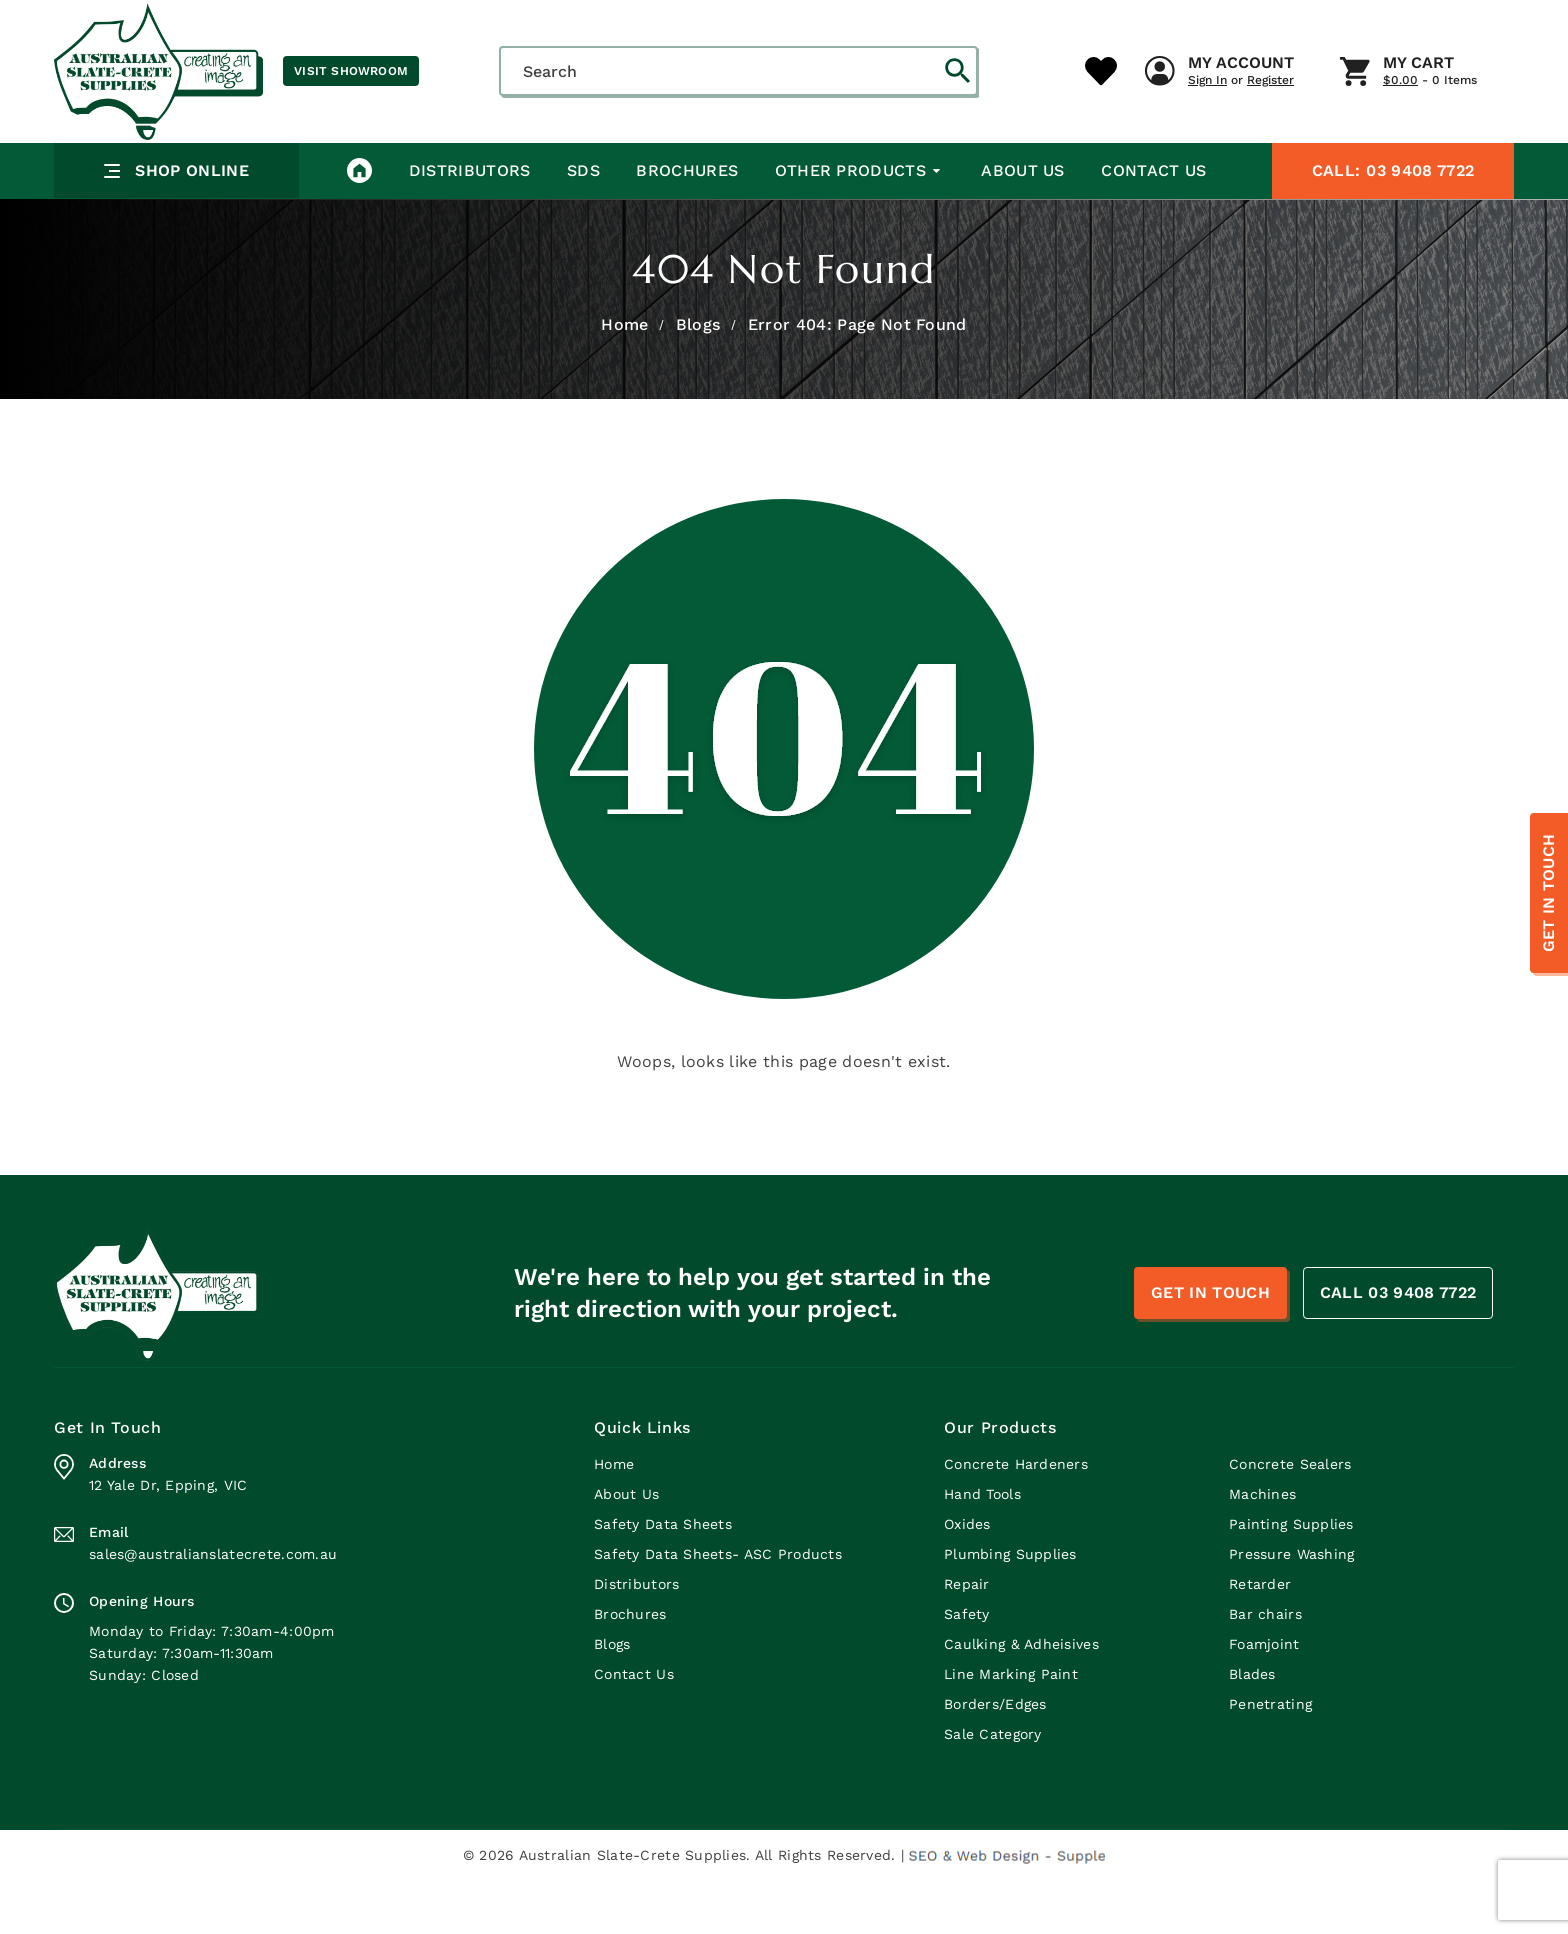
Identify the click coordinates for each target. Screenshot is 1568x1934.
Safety (967, 1668)
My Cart (1053, 159)
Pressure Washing (1291, 1608)
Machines (1262, 1548)
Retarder (1260, 1638)
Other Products (857, 224)
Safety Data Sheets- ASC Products (718, 1608)
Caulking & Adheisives (1021, 1698)
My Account (876, 159)
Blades (1252, 1728)
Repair (967, 1638)
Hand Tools (982, 1548)
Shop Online (164, 226)
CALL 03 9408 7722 (1398, 1346)
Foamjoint (1264, 1698)
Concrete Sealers (1290, 1518)
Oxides (967, 1578)
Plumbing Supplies (1010, 1608)
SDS (582, 224)
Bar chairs (1265, 1668)
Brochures (686, 224)
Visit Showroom (351, 71)
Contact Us (1150, 224)
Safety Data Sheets (663, 1578)
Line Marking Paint (1011, 1728)
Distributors (469, 224)
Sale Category (993, 1788)
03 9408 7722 (1393, 224)
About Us (1020, 224)
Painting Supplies (1291, 1578)
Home (624, 378)
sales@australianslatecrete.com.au (213, 1608)
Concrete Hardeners (1016, 1518)
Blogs (698, 378)
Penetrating (1270, 1758)
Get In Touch (1548, 893)
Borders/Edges (995, 1758)
